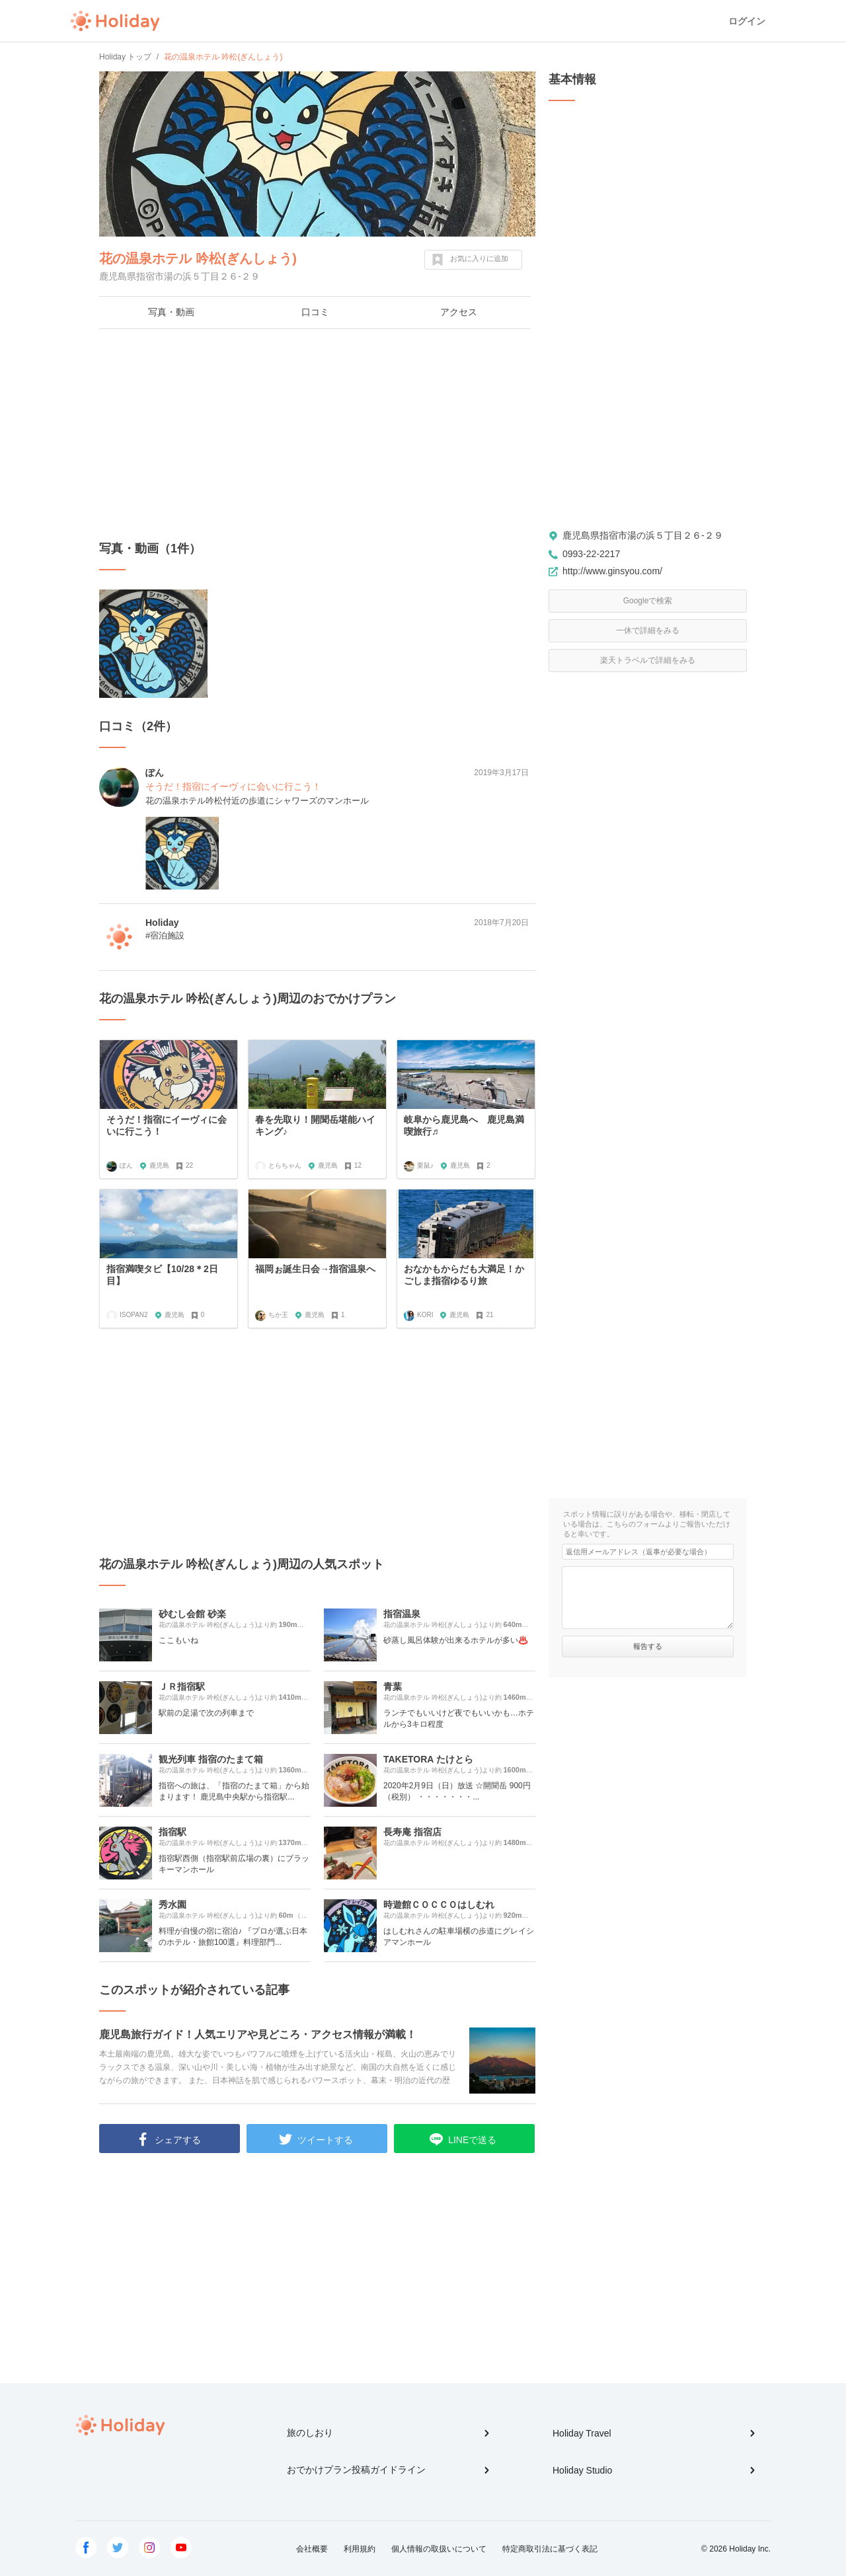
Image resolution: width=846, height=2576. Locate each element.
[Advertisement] (317, 434)
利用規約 (359, 2549)
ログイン (746, 21)
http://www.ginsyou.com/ (612, 571)
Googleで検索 (648, 600)
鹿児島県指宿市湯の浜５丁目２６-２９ (642, 535)
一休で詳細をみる (647, 630)
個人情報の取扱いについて (438, 2549)
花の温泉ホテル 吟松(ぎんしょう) (198, 258)
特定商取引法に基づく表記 (549, 2549)
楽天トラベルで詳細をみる (647, 660)
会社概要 (312, 2549)
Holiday (115, 21)
